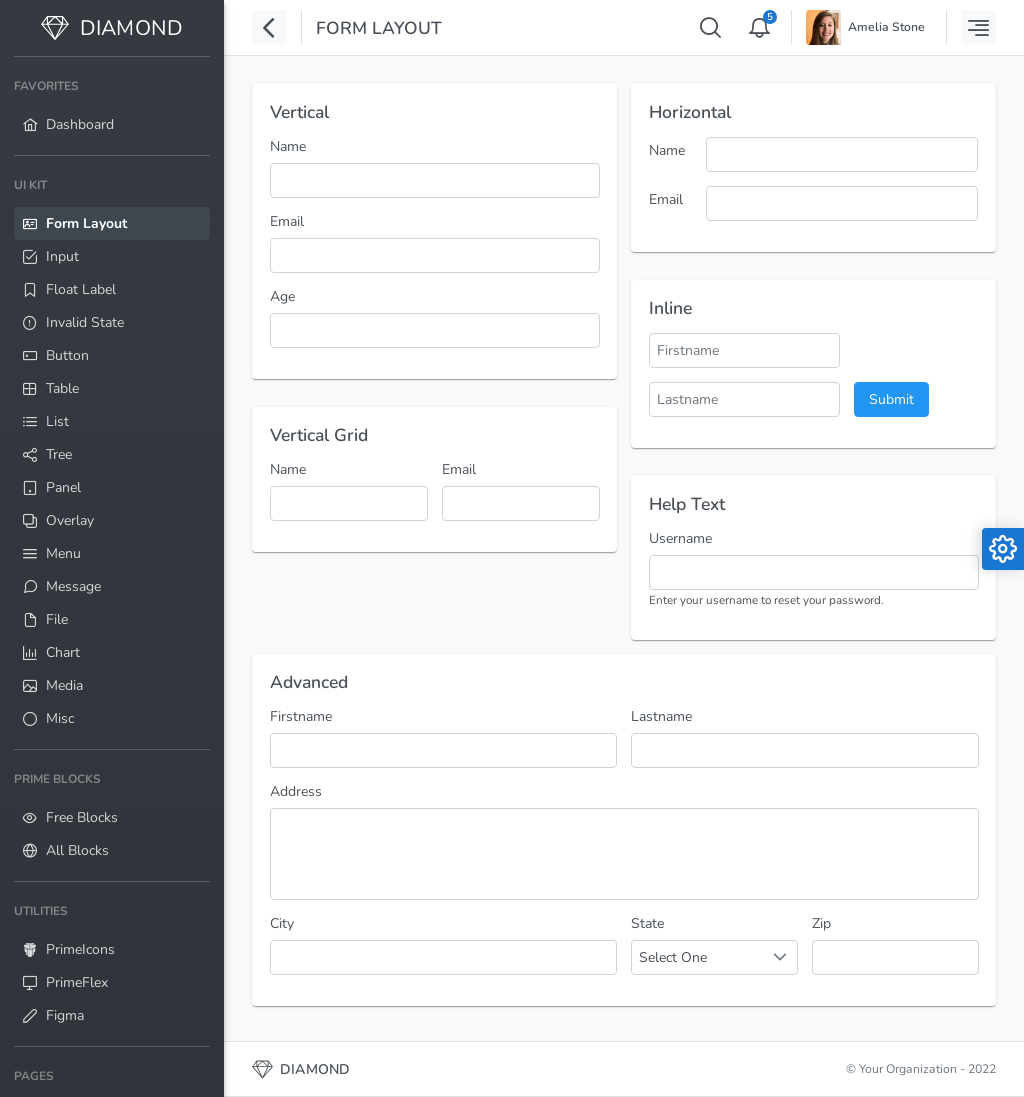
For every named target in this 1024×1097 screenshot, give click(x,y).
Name (288, 146)
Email (287, 221)
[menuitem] (112, 106)
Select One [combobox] (673, 957)
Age (282, 296)
